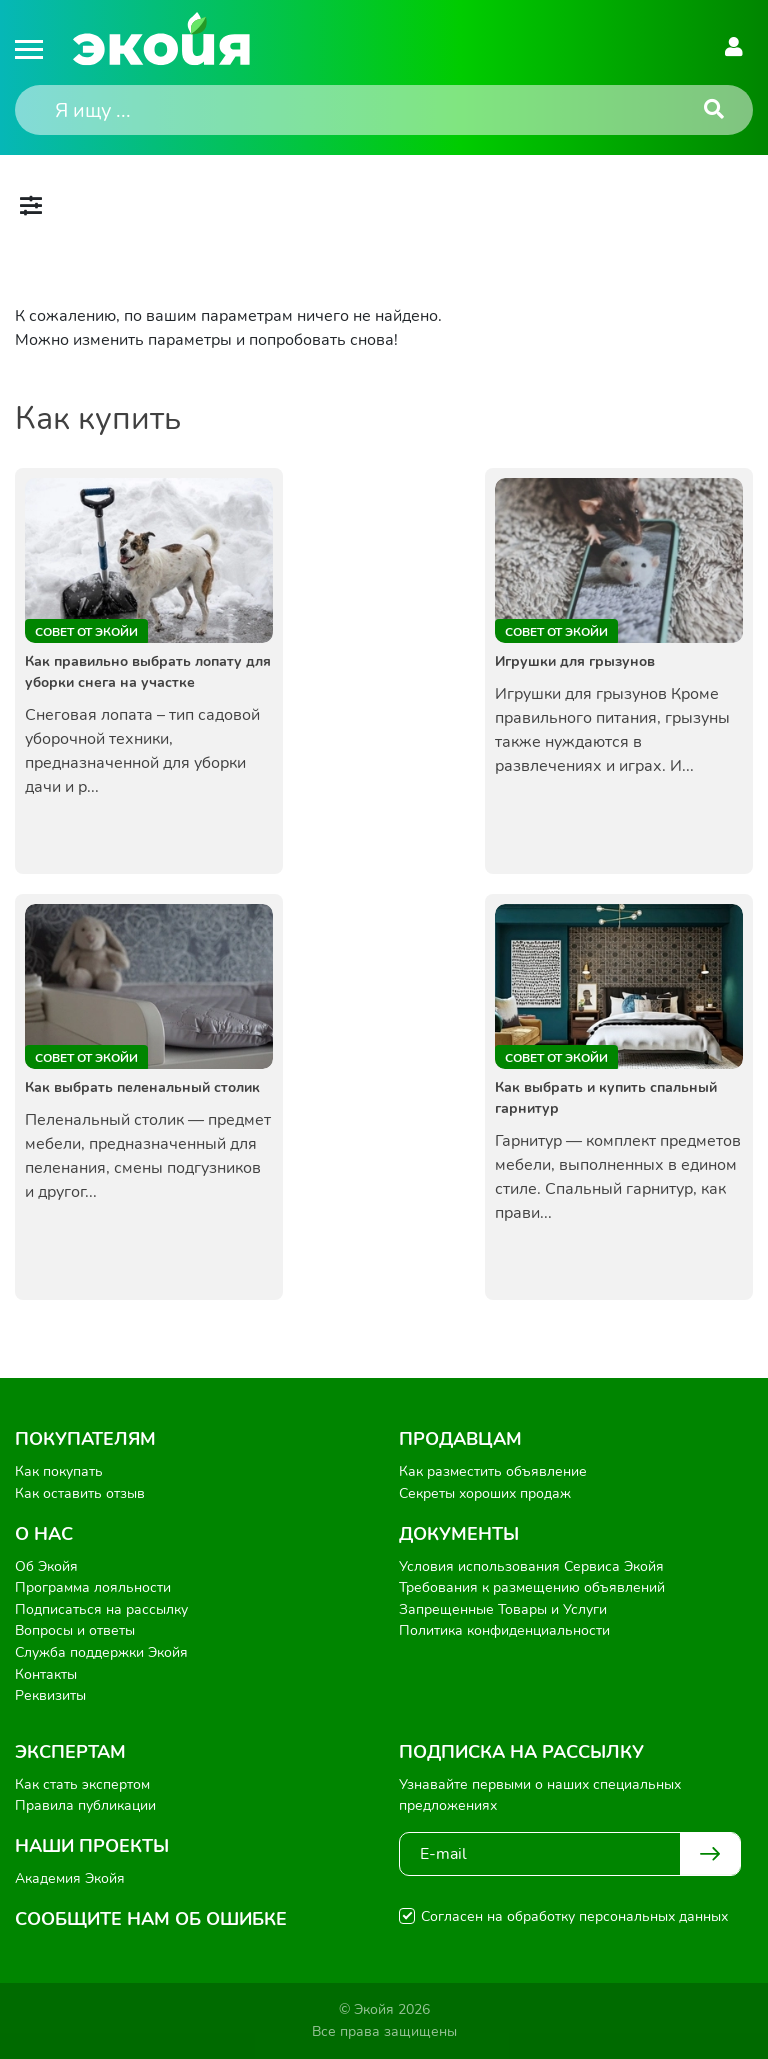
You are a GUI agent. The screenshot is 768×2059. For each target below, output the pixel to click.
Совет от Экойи (86, 632)
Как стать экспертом (82, 1784)
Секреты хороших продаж (485, 1493)
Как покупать (59, 1471)
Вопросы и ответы (75, 1630)
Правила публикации (85, 1805)
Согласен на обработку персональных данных (574, 1916)
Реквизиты (50, 1695)
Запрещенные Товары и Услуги (503, 1609)
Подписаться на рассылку (101, 1609)
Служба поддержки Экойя (101, 1652)
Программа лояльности (93, 1587)
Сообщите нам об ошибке (151, 1919)
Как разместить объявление (493, 1471)
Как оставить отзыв (80, 1493)
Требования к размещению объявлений (532, 1587)
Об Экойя (46, 1566)
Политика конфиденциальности (504, 1630)
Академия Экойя (70, 1878)
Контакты (46, 1674)
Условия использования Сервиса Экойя (531, 1566)
